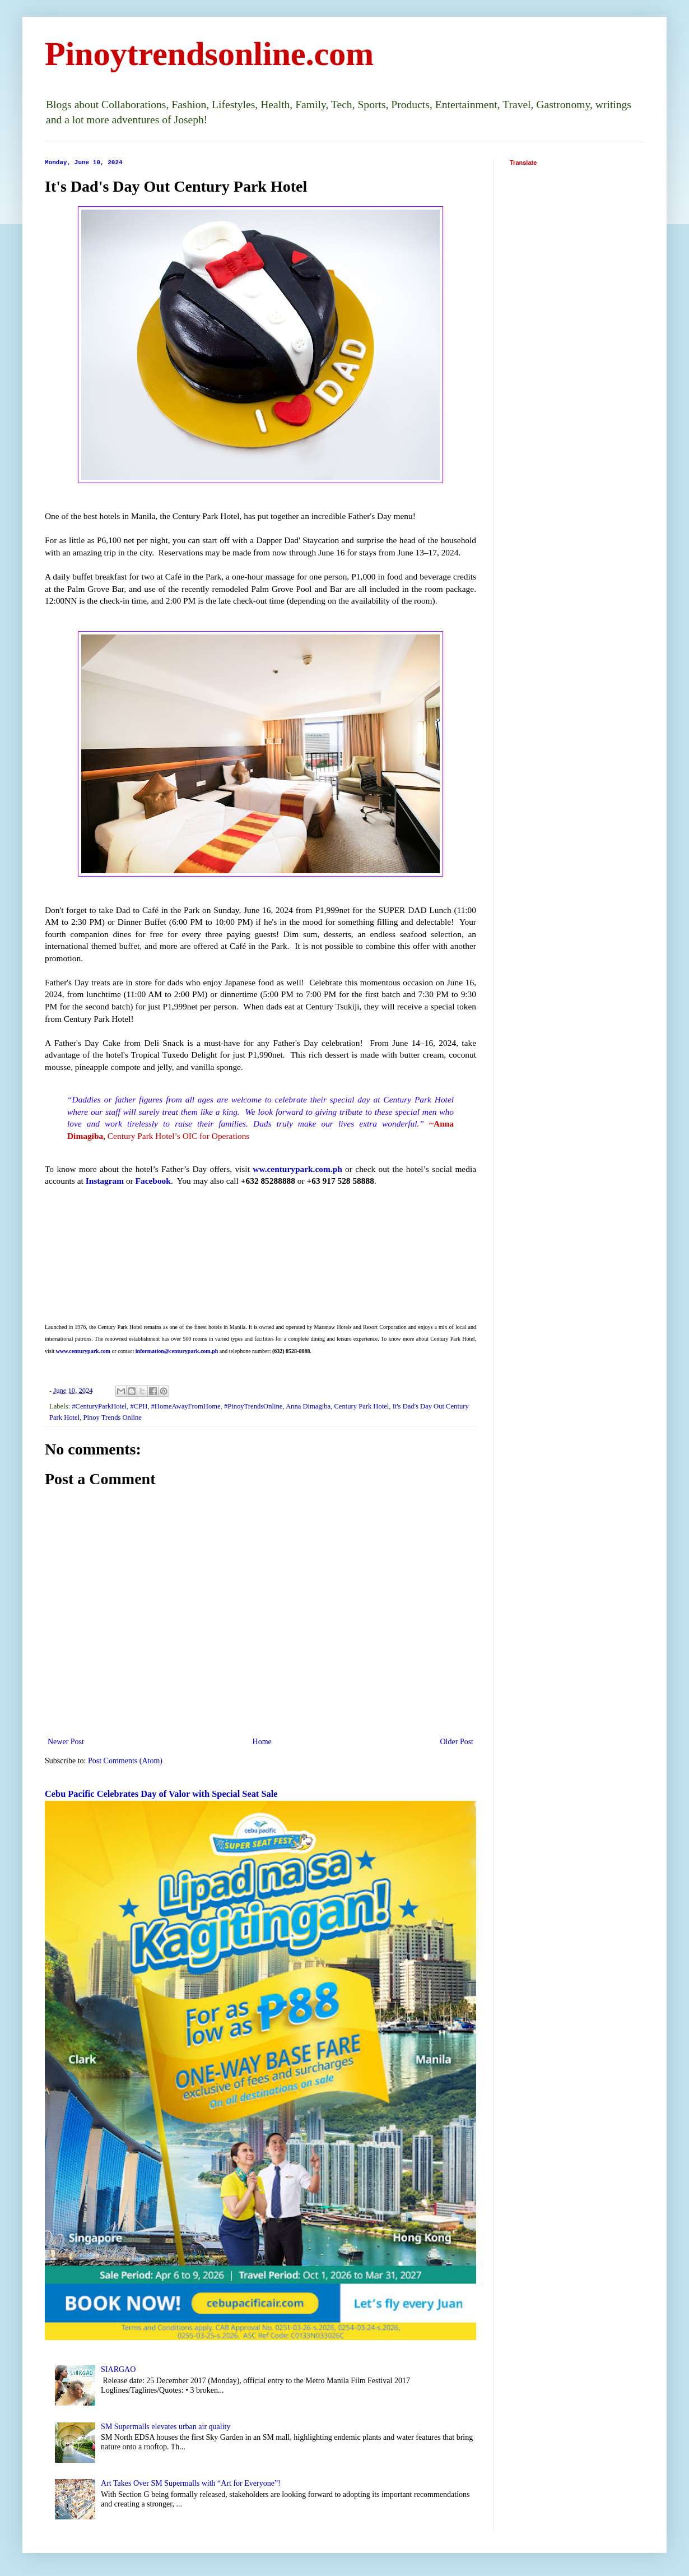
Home (262, 1742)
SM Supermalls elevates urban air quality (165, 2426)
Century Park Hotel (361, 1406)
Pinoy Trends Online (112, 1417)
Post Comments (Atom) (125, 1761)
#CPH (138, 1406)
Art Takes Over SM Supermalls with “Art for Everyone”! (191, 2483)
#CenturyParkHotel (99, 1406)
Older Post (457, 1742)
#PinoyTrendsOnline (253, 1406)
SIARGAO (118, 2369)
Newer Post (66, 1742)
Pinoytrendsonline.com (209, 53)
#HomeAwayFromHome (186, 1406)
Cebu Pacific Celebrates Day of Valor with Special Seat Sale (161, 1794)
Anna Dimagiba (308, 1406)
